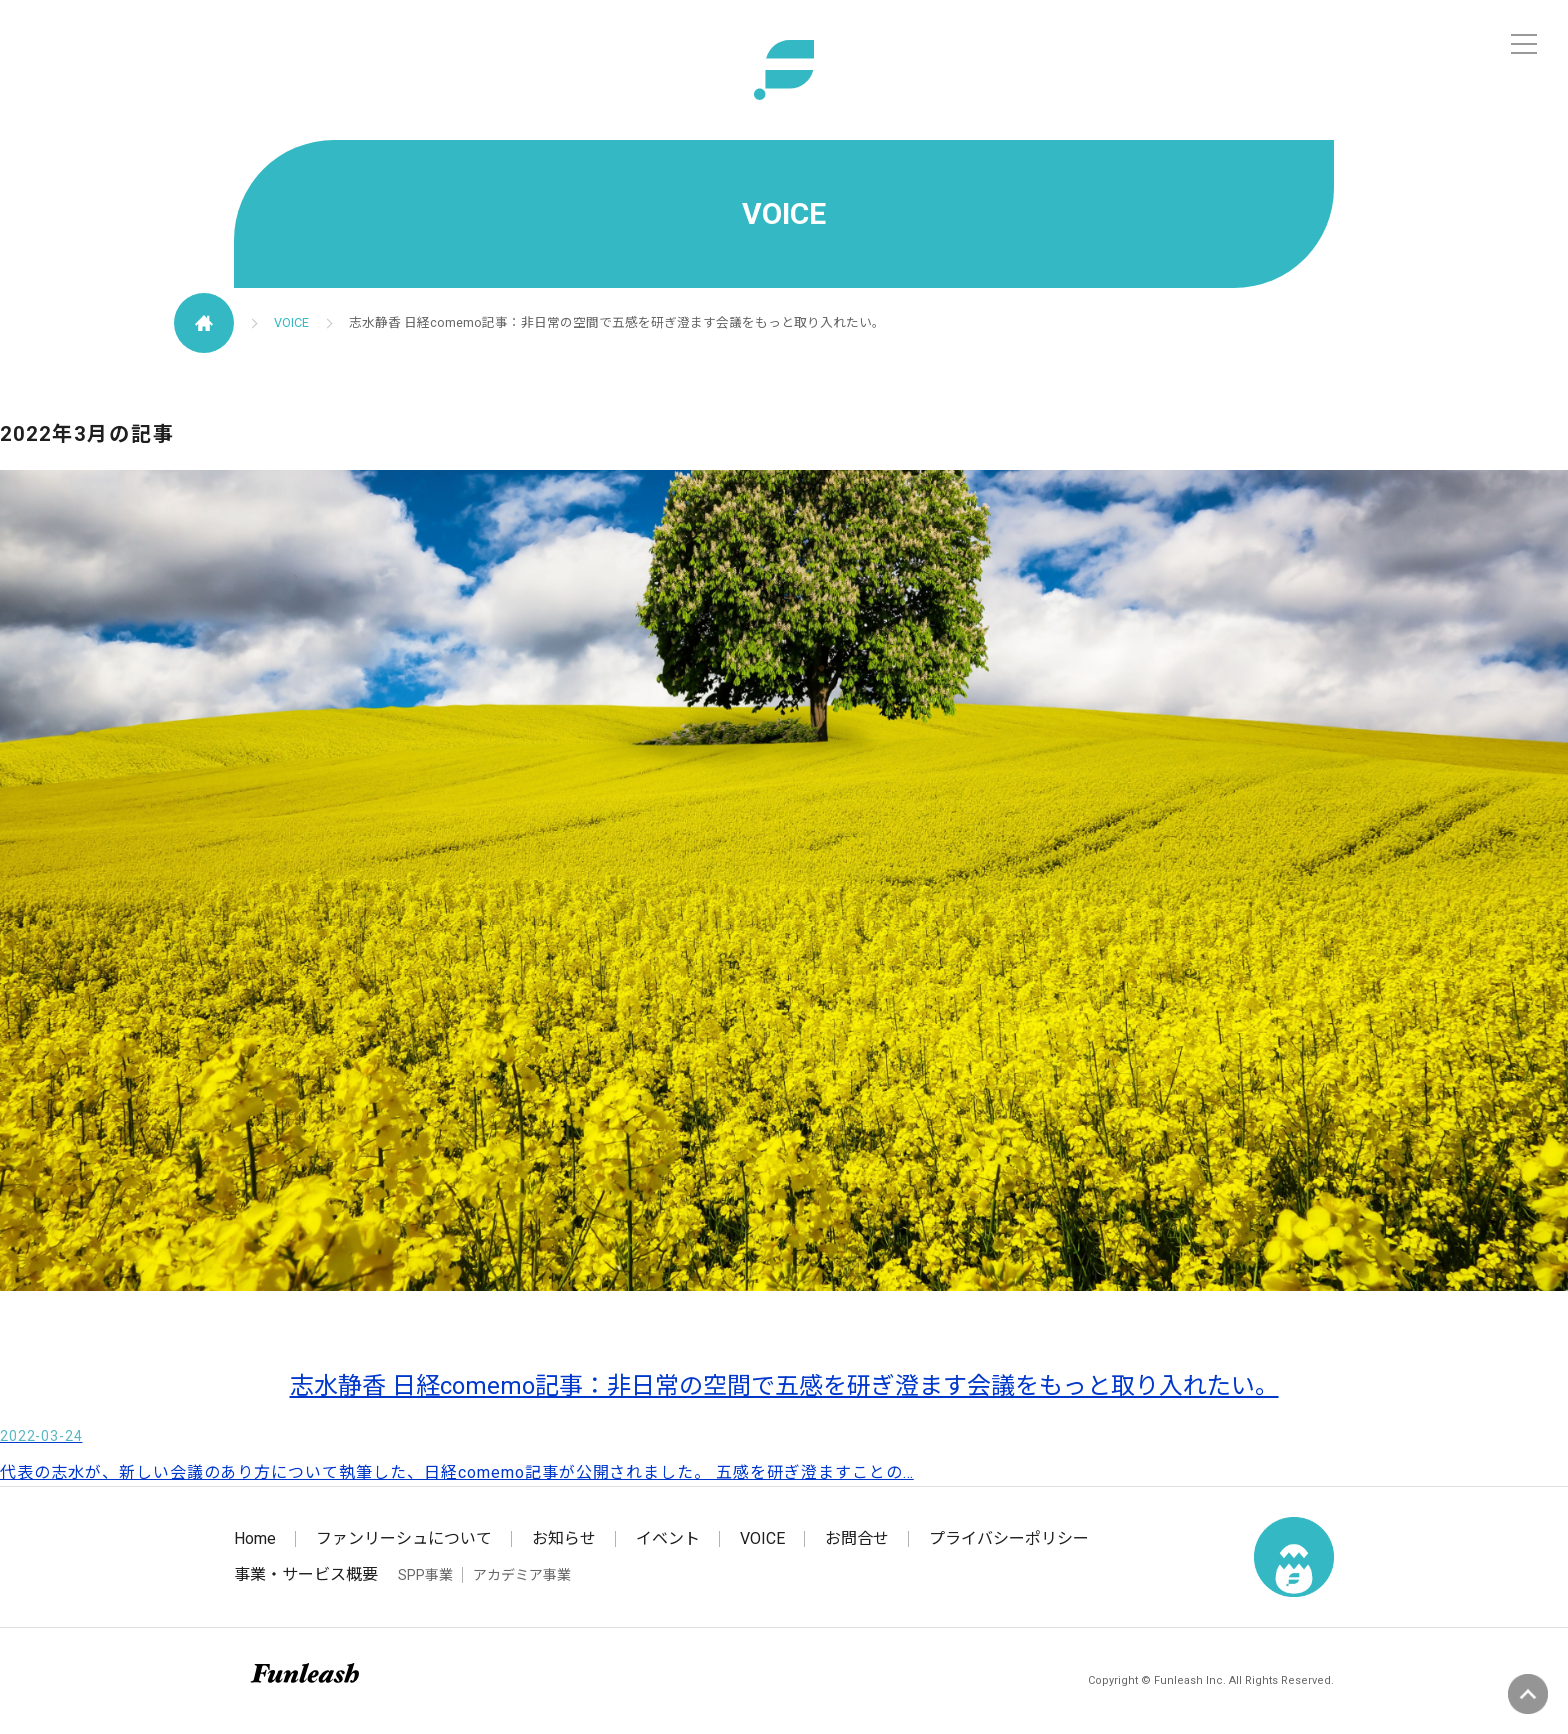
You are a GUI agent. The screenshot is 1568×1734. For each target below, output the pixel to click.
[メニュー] (1524, 44)
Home (255, 1538)
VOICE (291, 322)
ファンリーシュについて (404, 1538)
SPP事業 (425, 1575)
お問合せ (857, 1538)
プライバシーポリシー (1009, 1538)
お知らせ (564, 1538)
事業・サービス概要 (306, 1574)
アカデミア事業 (522, 1575)
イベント (668, 1538)
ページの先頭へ (1528, 1694)
